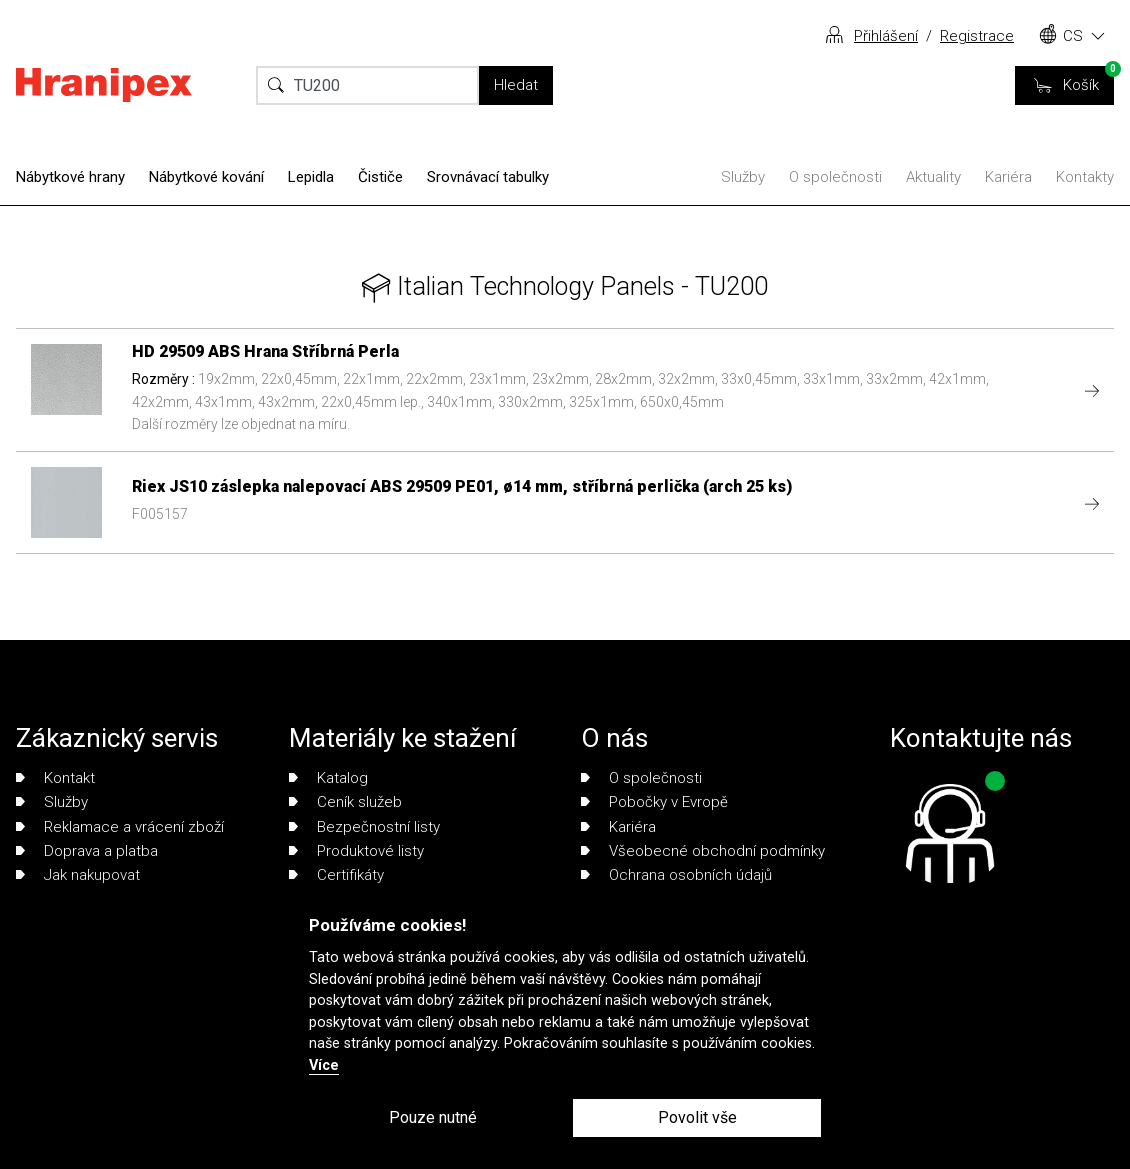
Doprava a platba (87, 851)
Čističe (380, 177)
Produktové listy (356, 851)
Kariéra (1008, 177)
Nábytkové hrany (70, 177)
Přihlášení (886, 36)
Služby (743, 177)
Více (324, 1065)
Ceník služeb (345, 802)
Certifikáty (336, 875)
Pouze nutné (433, 1117)
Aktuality (933, 177)
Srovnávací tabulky (488, 177)
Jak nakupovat (78, 875)
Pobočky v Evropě (654, 802)
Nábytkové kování (206, 177)
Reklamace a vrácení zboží (120, 827)
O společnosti (835, 177)
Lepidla (311, 177)
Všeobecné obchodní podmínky (703, 851)
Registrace (977, 36)
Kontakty (1085, 177)
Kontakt (55, 778)
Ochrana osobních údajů (676, 875)
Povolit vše (697, 1117)
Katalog (328, 778)
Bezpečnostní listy (364, 827)
